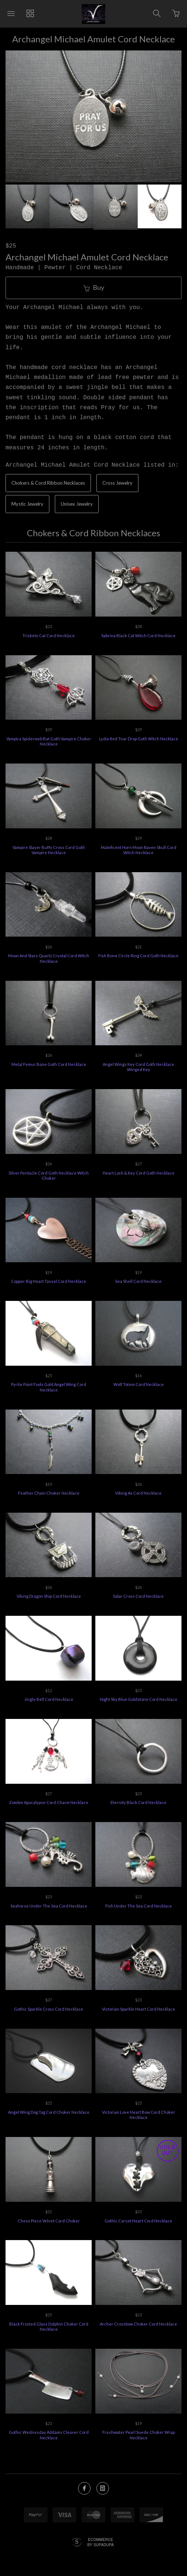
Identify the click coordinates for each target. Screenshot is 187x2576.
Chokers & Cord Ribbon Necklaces (48, 483)
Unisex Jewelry (77, 504)
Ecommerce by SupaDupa (100, 2542)
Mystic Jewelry (27, 504)
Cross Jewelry (117, 483)
